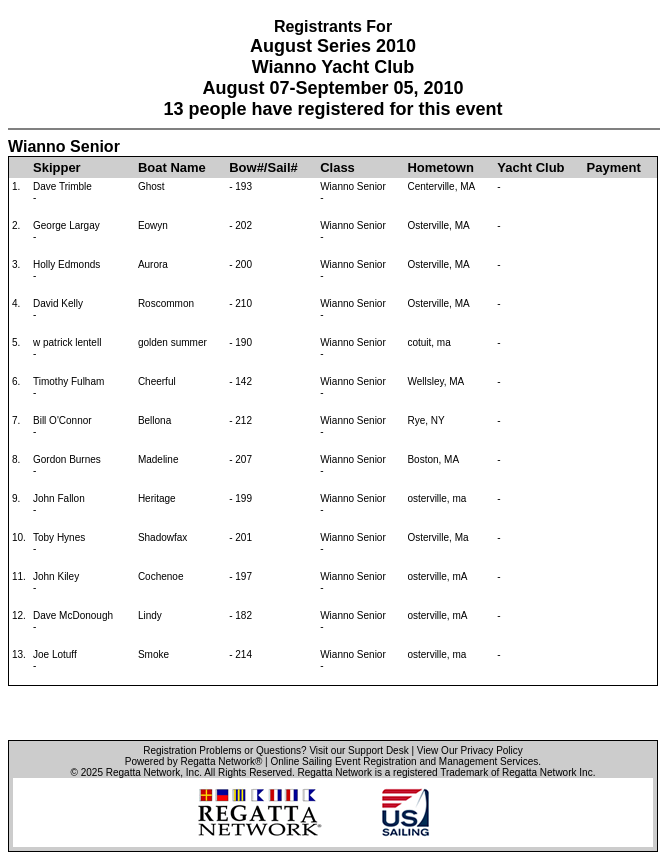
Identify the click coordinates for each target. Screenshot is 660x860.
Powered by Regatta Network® (193, 761)
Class (337, 167)
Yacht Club (530, 167)
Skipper (57, 167)
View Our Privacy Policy (470, 750)
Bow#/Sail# (263, 167)
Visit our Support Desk (358, 750)
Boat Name (172, 167)
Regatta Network (143, 772)
